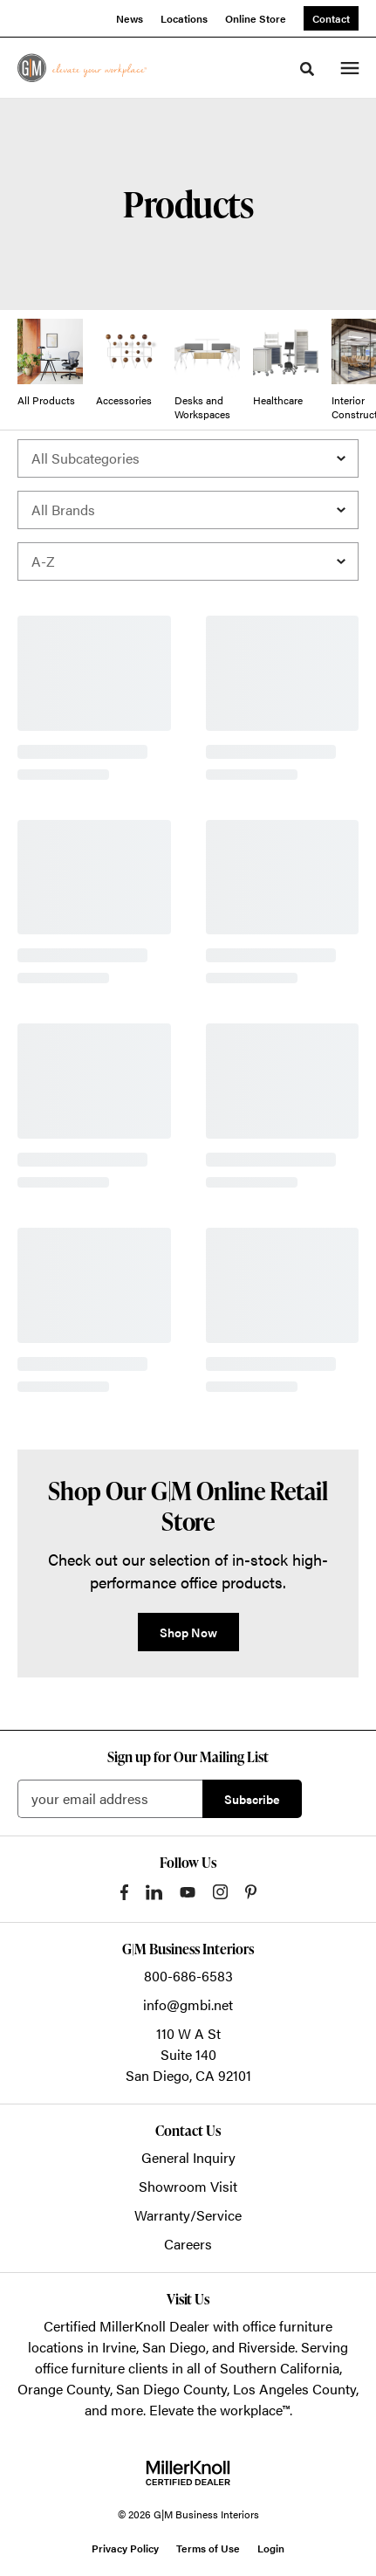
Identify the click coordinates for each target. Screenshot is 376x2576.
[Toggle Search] (307, 69)
